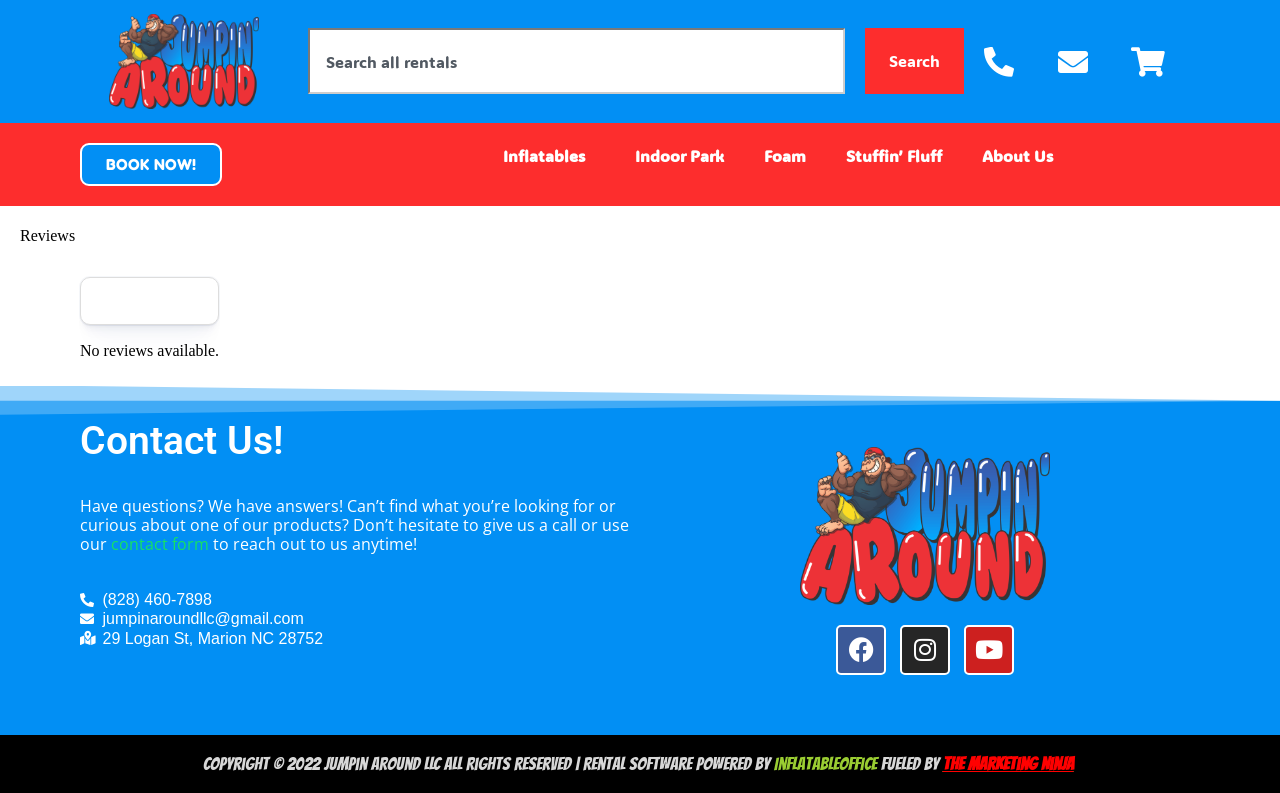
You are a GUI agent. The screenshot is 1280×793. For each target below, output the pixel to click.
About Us (1022, 155)
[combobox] (576, 61)
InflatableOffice (825, 763)
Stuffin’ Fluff (894, 155)
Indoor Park (679, 155)
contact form (160, 544)
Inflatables (549, 155)
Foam (785, 155)
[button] (151, 164)
